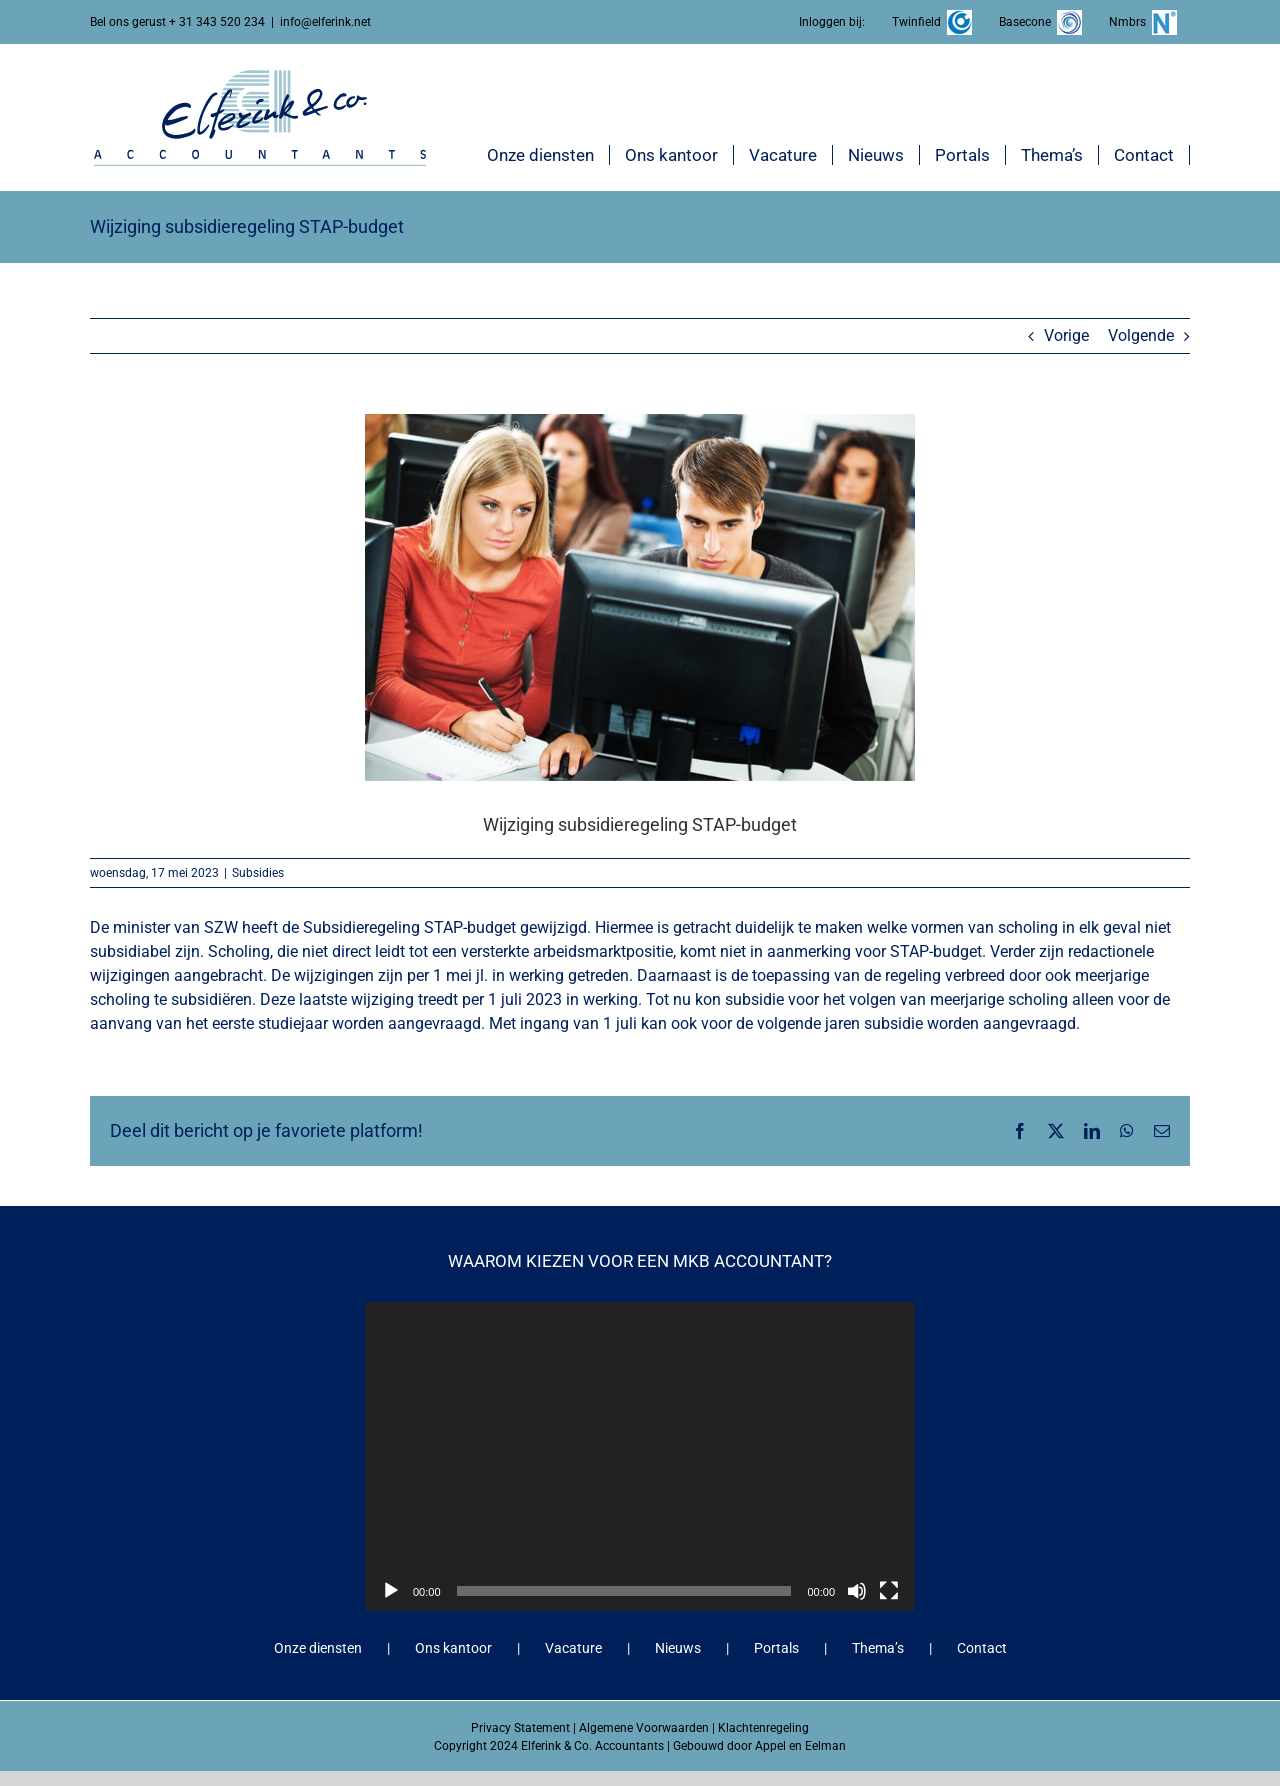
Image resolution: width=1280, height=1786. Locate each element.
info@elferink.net (325, 22)
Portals (776, 1648)
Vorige (1066, 335)
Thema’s (878, 1648)
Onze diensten (318, 1648)
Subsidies (258, 873)
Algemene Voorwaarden (644, 1728)
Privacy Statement (520, 1728)
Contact (982, 1648)
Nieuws (678, 1648)
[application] (640, 1456)
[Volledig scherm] (889, 1591)
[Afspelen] (391, 1591)
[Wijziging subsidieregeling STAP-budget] (640, 597)
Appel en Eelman (800, 1746)
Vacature (573, 1648)
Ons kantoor (453, 1648)
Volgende (1141, 335)
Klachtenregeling (763, 1728)
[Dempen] (857, 1591)
